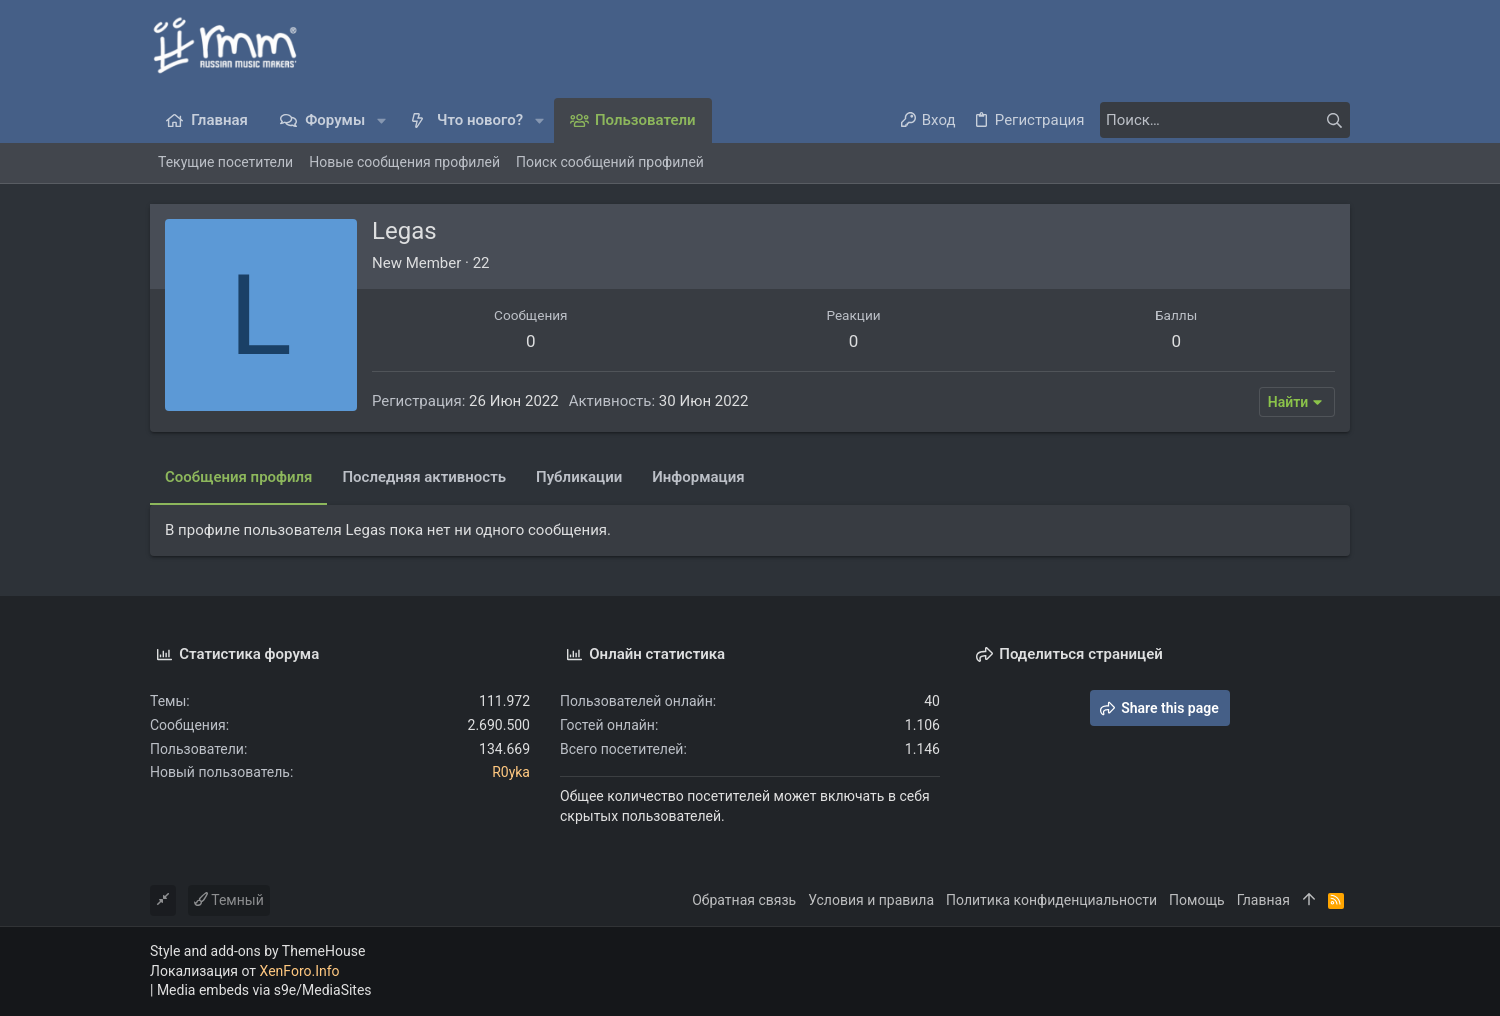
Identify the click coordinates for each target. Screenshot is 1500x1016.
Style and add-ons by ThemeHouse (257, 951)
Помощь (1197, 900)
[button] (381, 120)
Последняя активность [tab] (424, 477)
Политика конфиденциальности (1051, 900)
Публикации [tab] (579, 477)
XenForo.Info (300, 971)
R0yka (511, 772)
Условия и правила (871, 900)
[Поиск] (1225, 120)
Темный (229, 900)
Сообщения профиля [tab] (238, 477)
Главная (1263, 900)
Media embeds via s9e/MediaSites (264, 990)
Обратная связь (744, 900)
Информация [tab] (698, 477)
